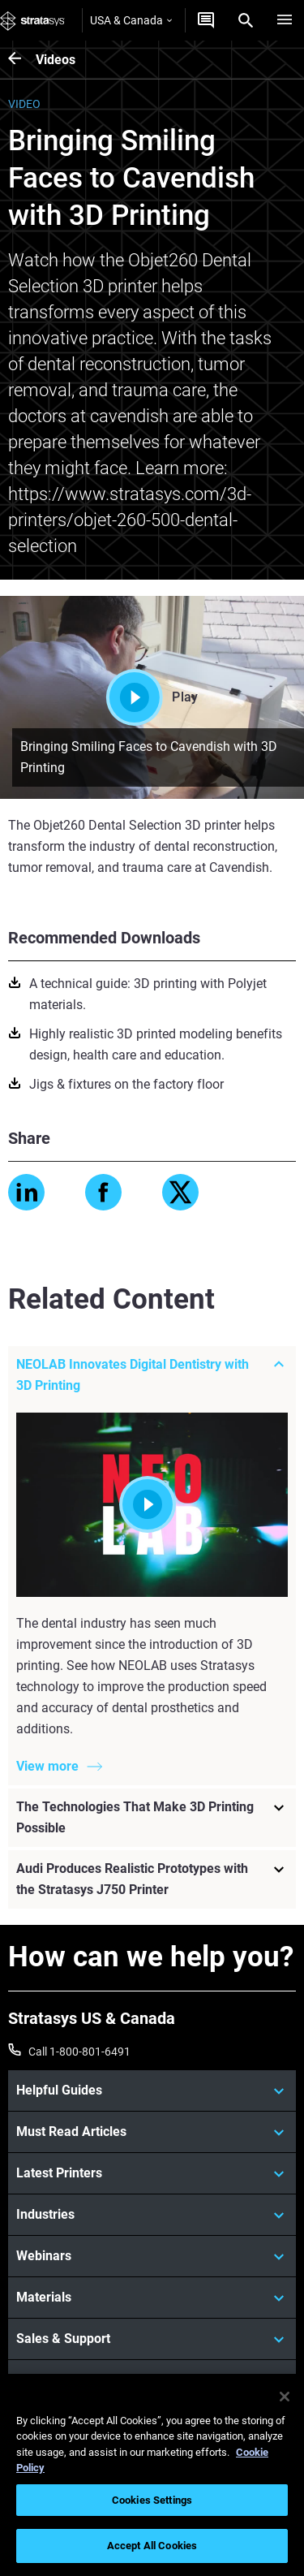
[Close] (284, 2396)
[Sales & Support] (152, 2339)
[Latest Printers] (152, 2173)
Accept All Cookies (152, 2545)
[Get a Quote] (206, 20)
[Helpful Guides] (152, 2090)
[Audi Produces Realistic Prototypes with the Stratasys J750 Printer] (152, 1879)
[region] (152, 2475)
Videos (55, 59)
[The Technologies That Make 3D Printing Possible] (152, 1818)
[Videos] (22, 60)
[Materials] (152, 2297)
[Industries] (152, 2214)
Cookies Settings (152, 2500)
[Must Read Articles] (152, 2132)
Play (151, 697)
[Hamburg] (284, 20)
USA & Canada (131, 20)
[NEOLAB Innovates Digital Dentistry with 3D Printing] (152, 1374)
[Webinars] (152, 2256)
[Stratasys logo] (32, 20)
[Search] (245, 20)
